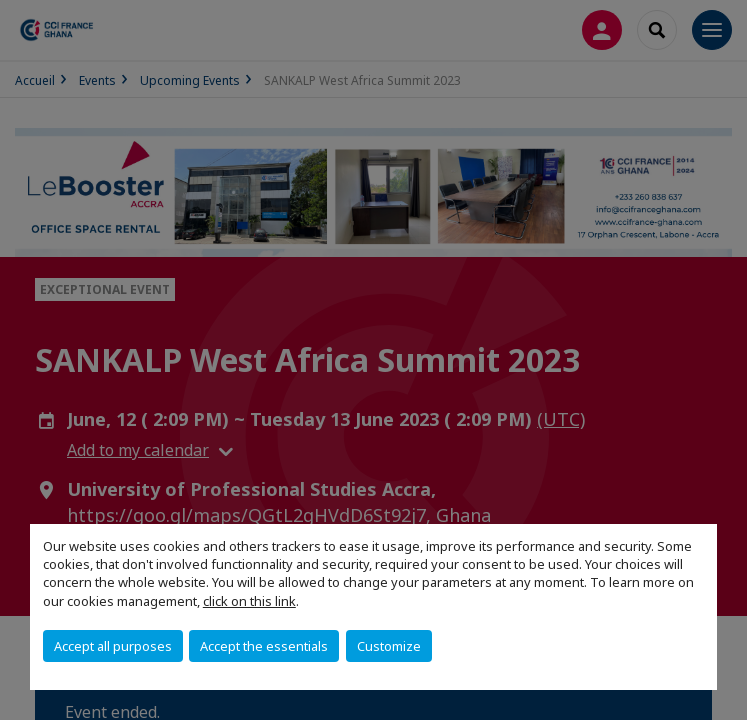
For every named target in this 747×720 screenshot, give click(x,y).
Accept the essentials (264, 646)
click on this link (249, 601)
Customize (389, 646)
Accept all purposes (113, 646)
